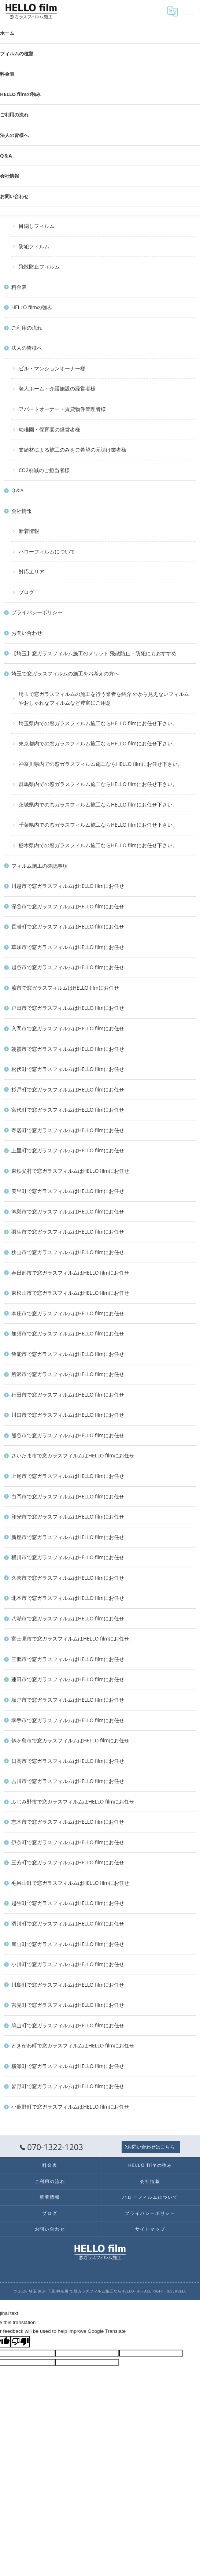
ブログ (49, 2213)
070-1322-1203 (51, 2147)
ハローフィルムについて (150, 2197)
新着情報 (50, 2197)
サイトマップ (150, 2229)
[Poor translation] (20, 2341)
